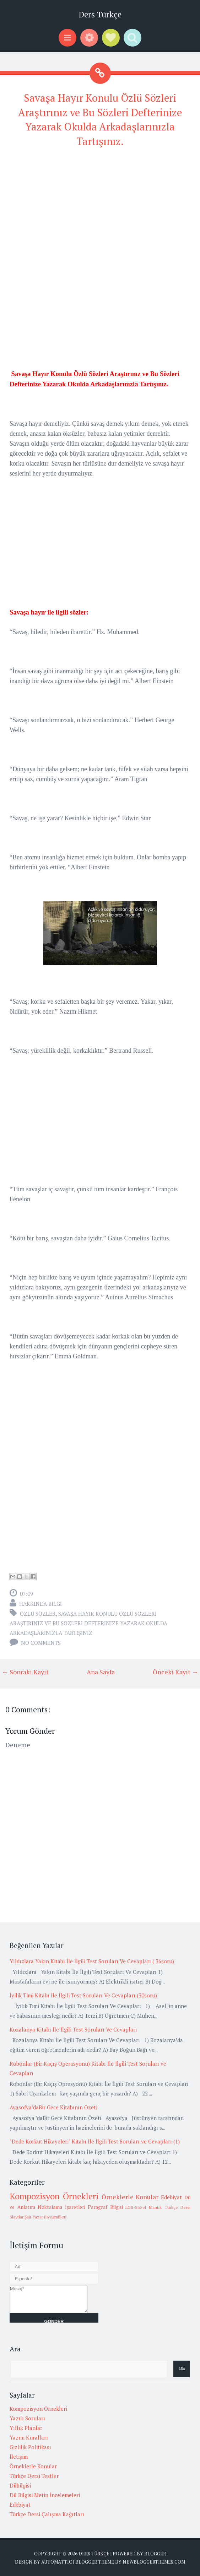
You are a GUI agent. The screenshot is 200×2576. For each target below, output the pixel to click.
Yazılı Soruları (27, 2418)
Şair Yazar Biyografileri (45, 2217)
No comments (41, 1642)
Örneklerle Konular (130, 2197)
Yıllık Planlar (26, 2427)
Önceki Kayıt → (175, 1672)
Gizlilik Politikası (30, 2447)
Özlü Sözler (38, 1613)
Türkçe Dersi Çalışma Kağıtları (47, 2514)
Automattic (56, 2562)
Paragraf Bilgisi (105, 2207)
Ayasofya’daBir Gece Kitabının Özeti (53, 2107)
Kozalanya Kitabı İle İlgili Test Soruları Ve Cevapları (73, 2029)
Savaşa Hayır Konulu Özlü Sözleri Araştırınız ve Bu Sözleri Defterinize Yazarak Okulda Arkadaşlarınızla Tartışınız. (88, 1623)
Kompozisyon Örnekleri (54, 2196)
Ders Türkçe (100, 14)
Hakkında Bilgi (40, 1603)
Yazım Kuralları (29, 2437)
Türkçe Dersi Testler (34, 2475)
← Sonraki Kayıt (25, 1672)
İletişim (19, 2456)
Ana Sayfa (101, 1672)
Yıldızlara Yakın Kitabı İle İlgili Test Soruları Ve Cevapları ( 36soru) (92, 1961)
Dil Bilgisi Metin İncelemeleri (45, 2495)
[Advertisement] (100, 205)
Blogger (155, 2553)
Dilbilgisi (20, 2485)
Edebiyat (171, 2197)
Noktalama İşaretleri (61, 2207)
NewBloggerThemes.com (154, 2562)
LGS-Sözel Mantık (143, 2207)
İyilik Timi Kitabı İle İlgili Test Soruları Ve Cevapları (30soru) (83, 1995)
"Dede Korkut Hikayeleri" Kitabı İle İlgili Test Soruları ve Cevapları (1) (95, 2141)
